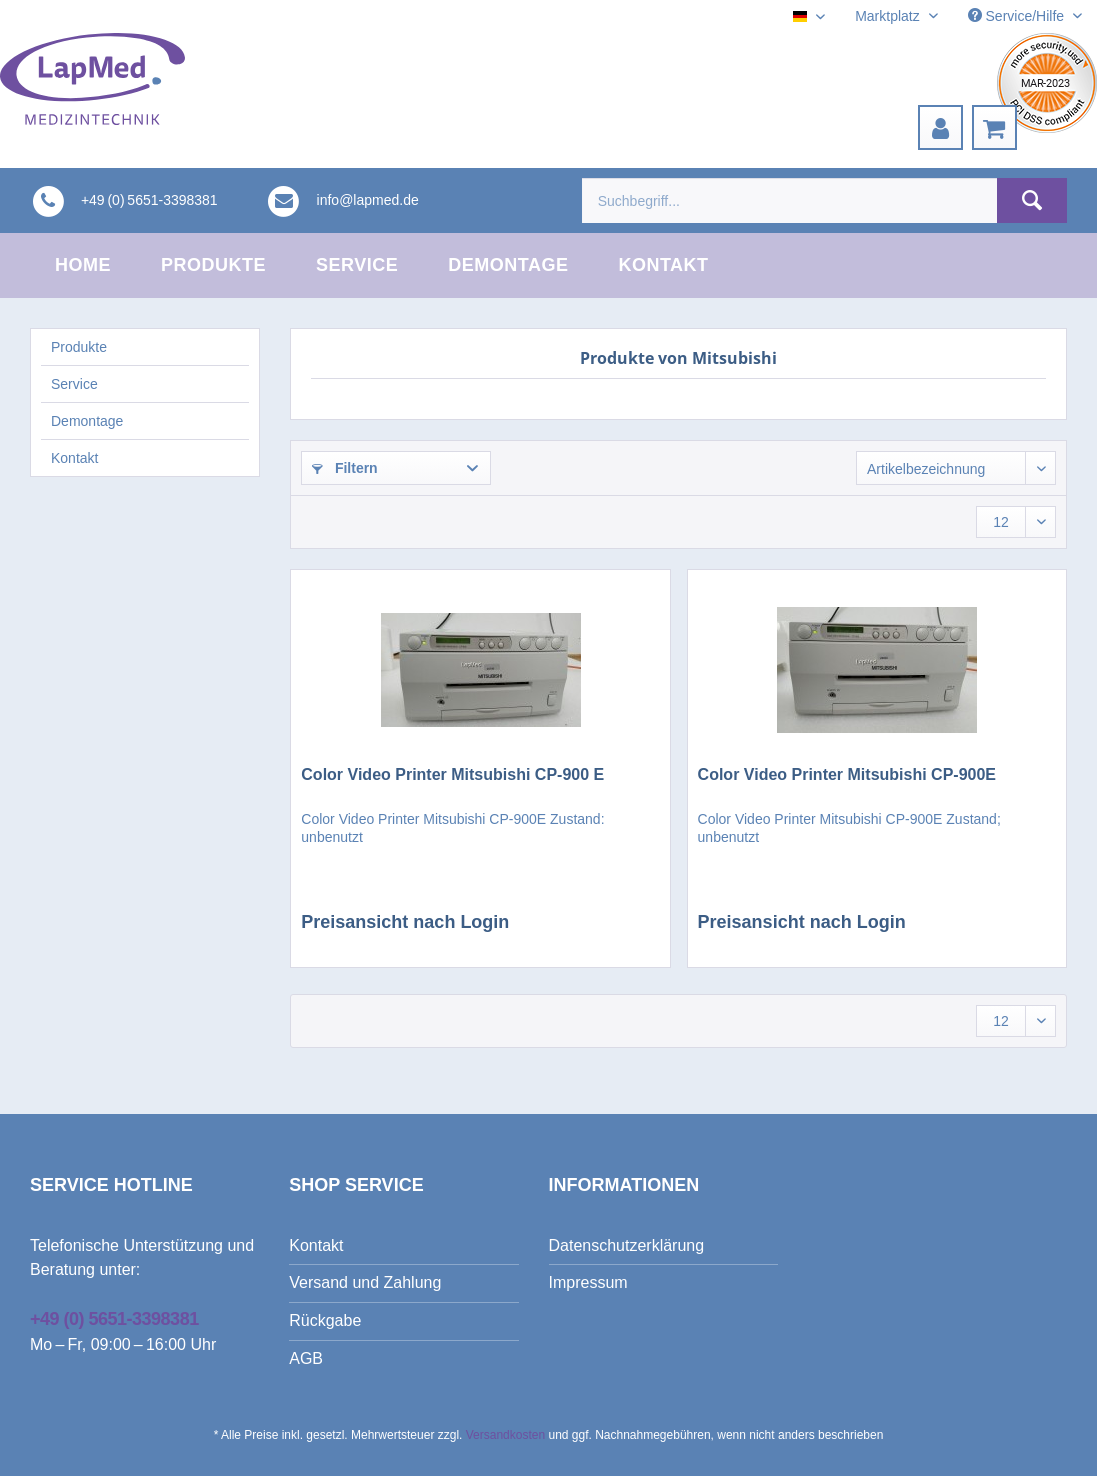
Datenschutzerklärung (627, 1245)
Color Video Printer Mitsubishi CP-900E (847, 774)
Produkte (79, 347)
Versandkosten (505, 1435)
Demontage (87, 421)
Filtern (345, 468)
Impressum (588, 1282)
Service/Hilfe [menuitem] (1018, 16)
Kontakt (74, 458)
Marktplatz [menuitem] (889, 16)
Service (74, 384)
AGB (306, 1358)
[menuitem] (940, 127)
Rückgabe (325, 1320)
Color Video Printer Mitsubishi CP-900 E (452, 774)
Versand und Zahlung (365, 1282)
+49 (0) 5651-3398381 (114, 1319)
